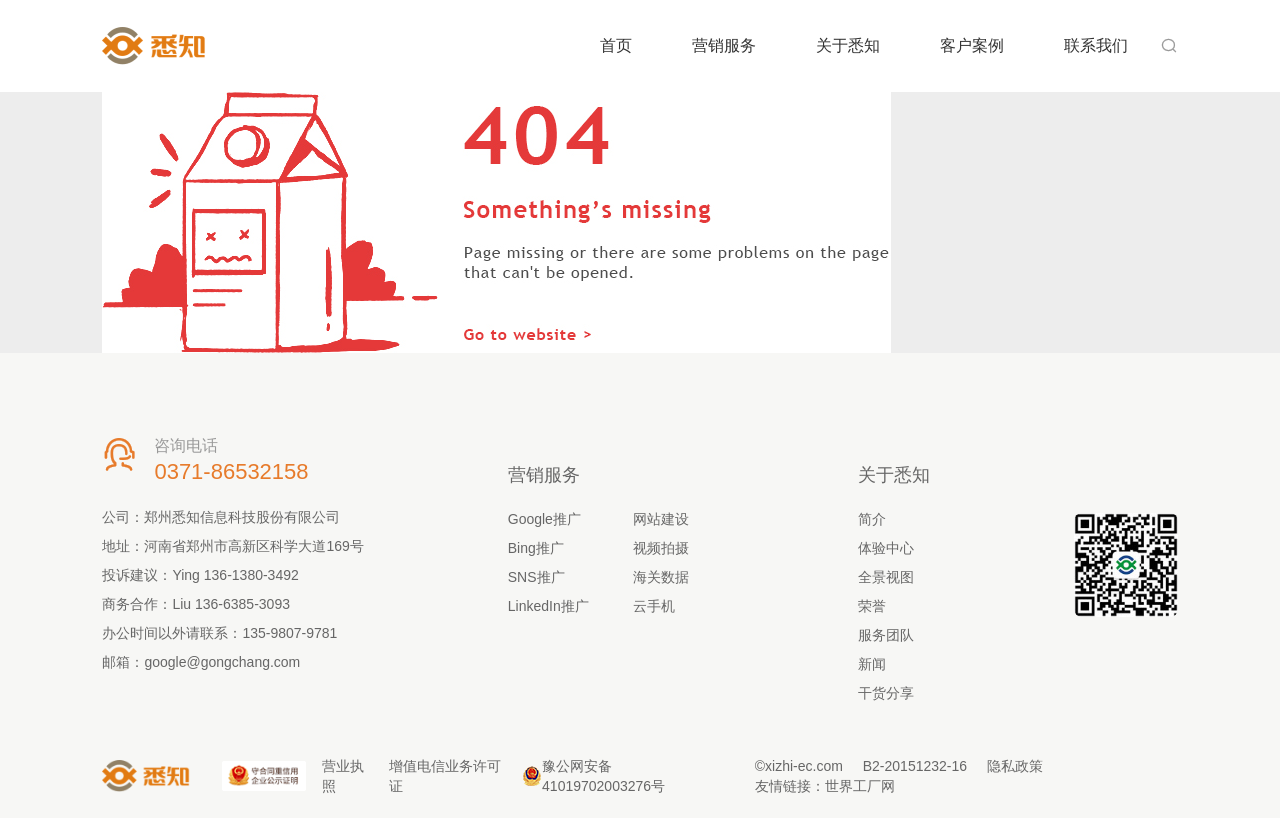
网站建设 (661, 519)
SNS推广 (536, 577)
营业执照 (343, 776)
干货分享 (886, 693)
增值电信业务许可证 (445, 776)
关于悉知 (848, 45)
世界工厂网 (860, 786)
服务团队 (886, 635)
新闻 (872, 664)
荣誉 (872, 606)
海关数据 (661, 577)
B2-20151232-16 (915, 766)
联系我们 (1096, 45)
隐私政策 (1015, 766)
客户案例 (972, 45)
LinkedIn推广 (548, 606)
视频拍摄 (661, 548)
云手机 (654, 606)
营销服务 (724, 45)
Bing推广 (536, 548)
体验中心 (886, 548)
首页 (616, 45)
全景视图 (886, 577)
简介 (872, 519)
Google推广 (544, 519)
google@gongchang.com (222, 662)
